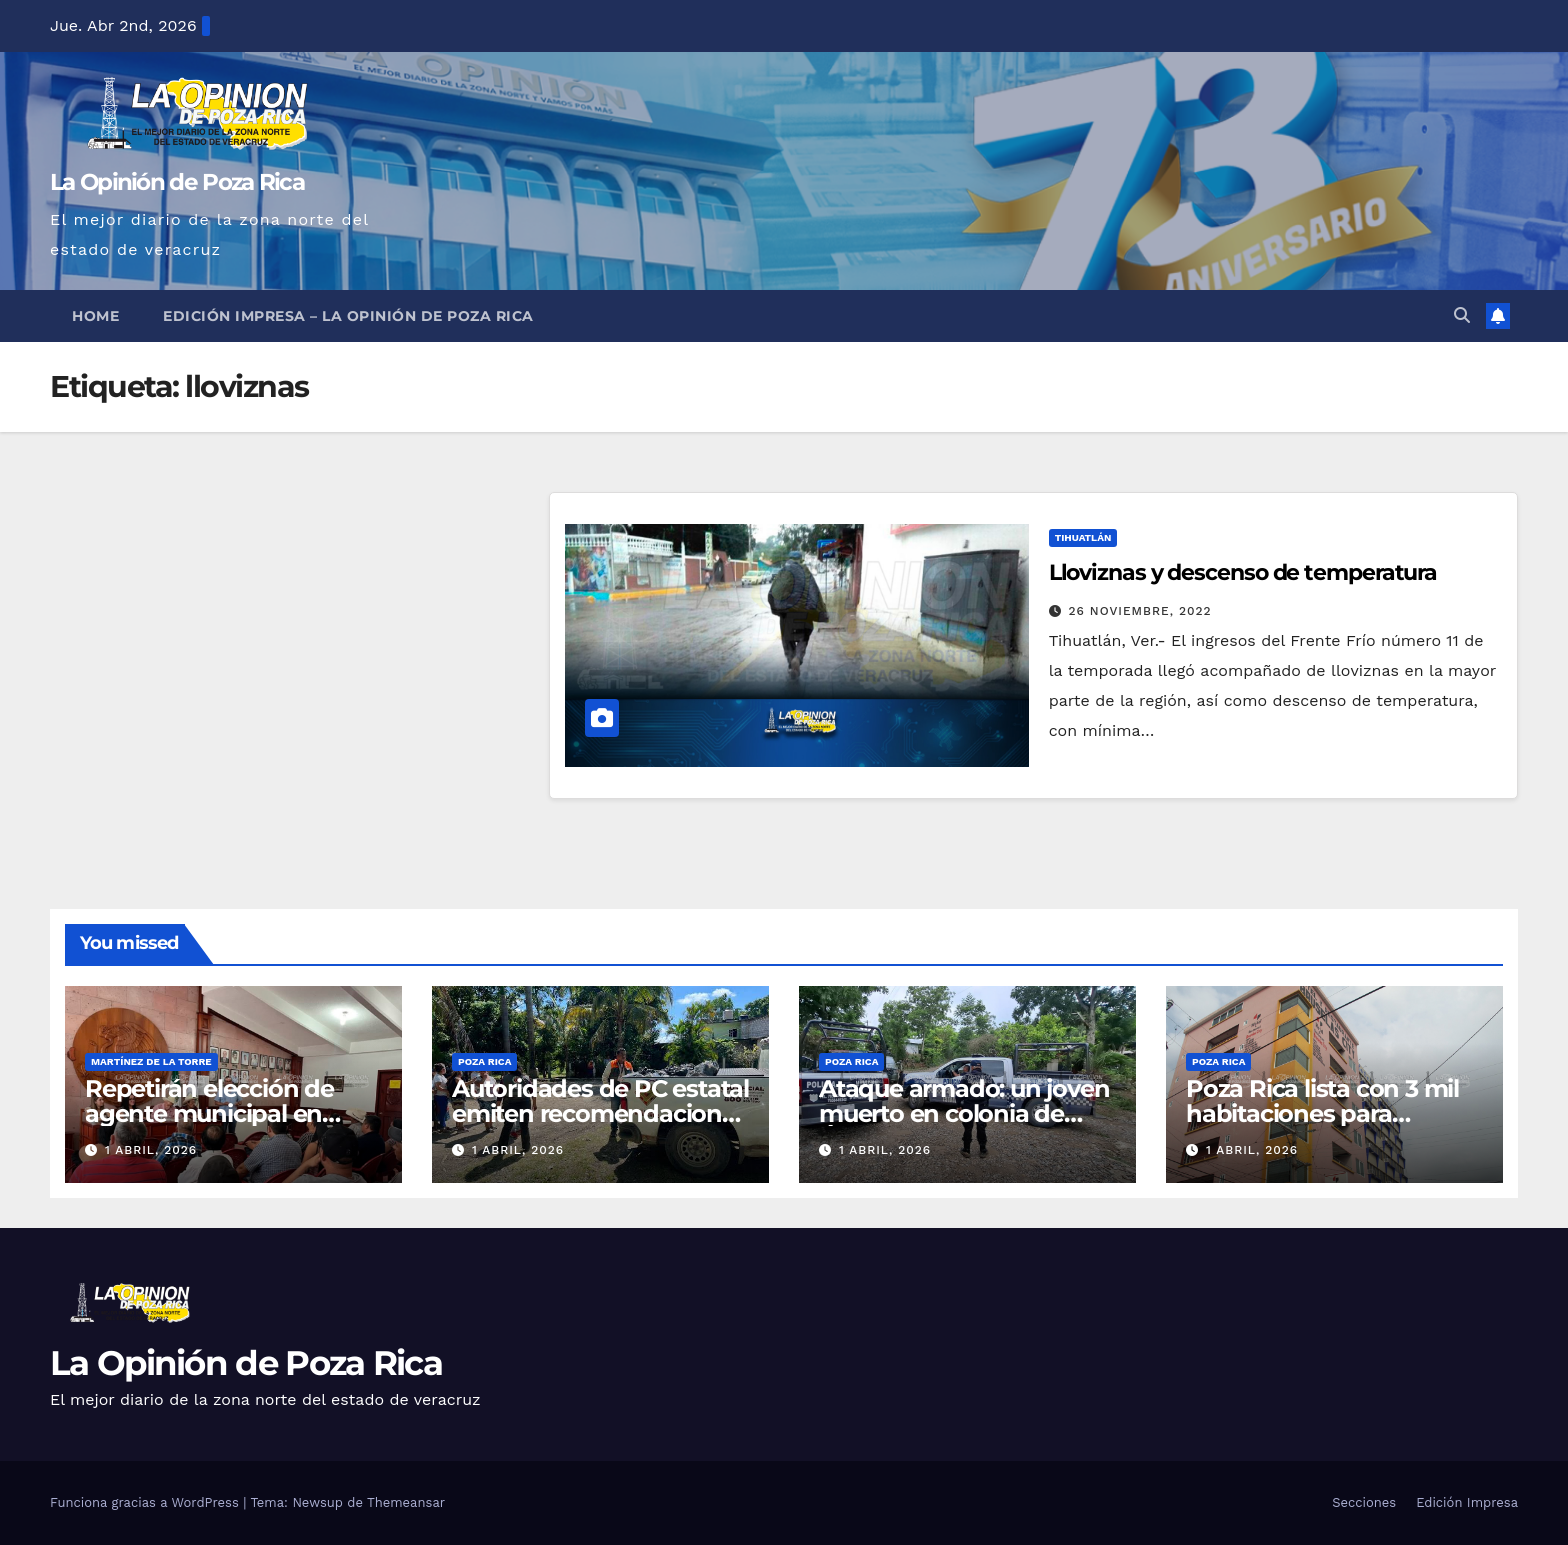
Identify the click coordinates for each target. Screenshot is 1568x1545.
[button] (1462, 315)
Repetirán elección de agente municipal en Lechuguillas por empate (227, 1113)
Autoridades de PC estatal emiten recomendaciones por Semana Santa (600, 1113)
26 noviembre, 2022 (1140, 611)
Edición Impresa (1467, 1502)
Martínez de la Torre (151, 1061)
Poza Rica (484, 1061)
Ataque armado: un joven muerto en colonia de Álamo (964, 1113)
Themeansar (406, 1502)
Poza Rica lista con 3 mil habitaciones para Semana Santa (1322, 1113)
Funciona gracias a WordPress (146, 1502)
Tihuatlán (1083, 537)
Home (95, 316)
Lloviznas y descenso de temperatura (1243, 572)
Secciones (1364, 1502)
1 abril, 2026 (151, 1150)
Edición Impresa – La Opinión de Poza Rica (348, 316)
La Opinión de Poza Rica (177, 182)
